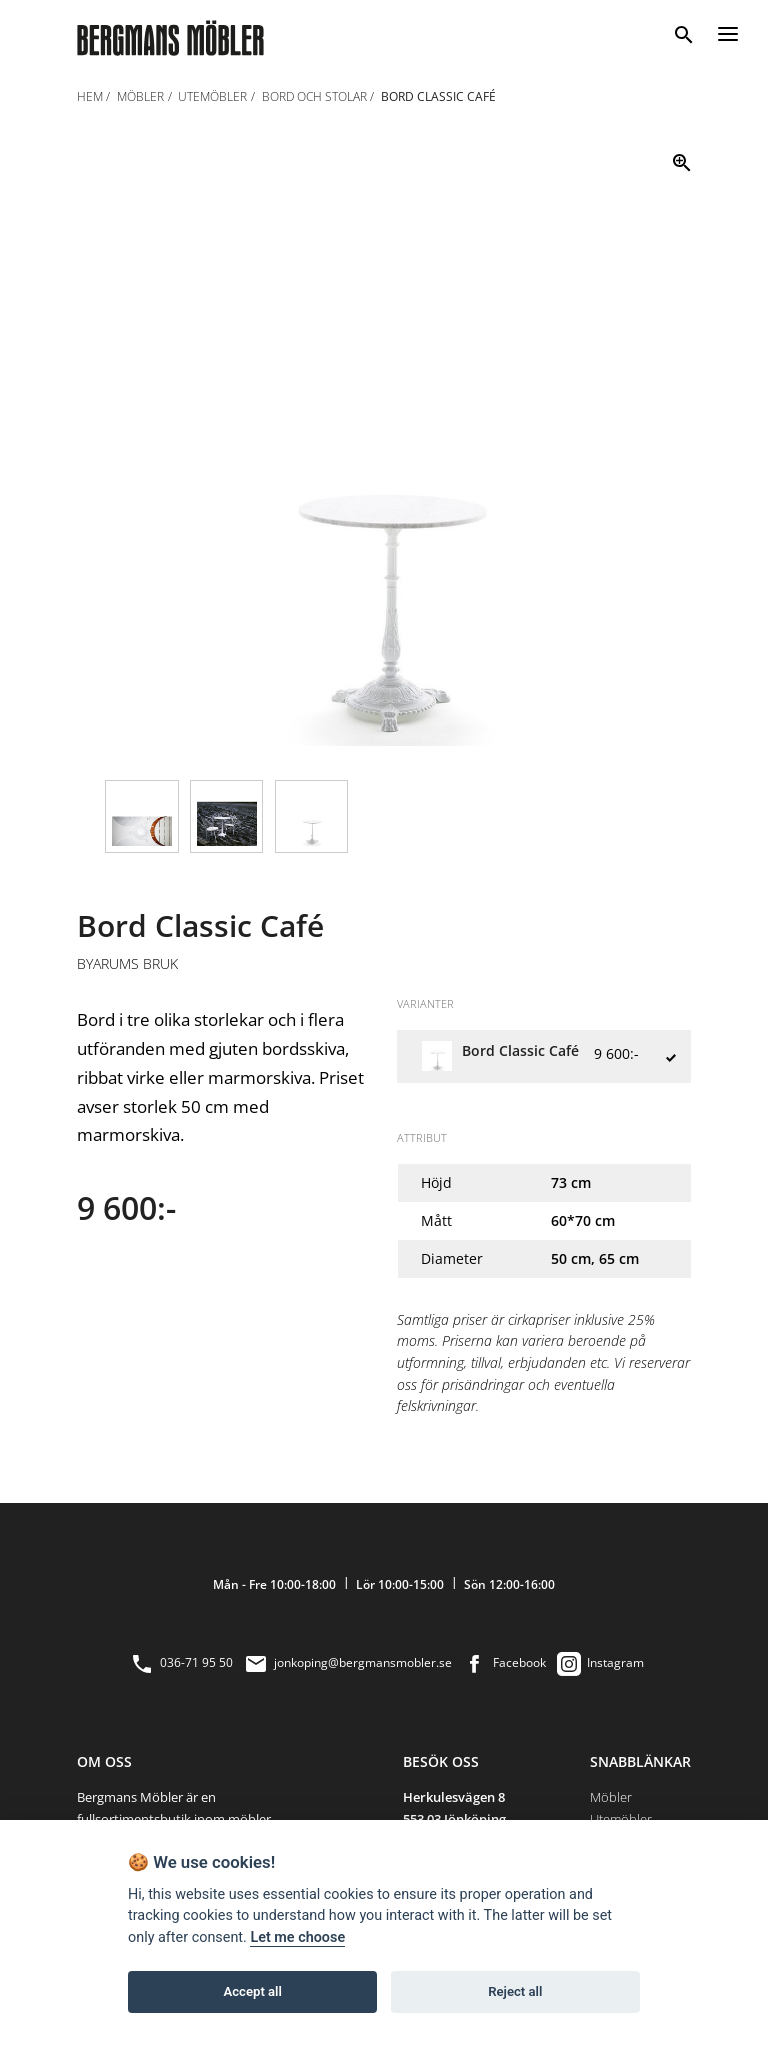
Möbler (611, 1797)
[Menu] (728, 31)
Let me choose (297, 1937)
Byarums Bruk (127, 964)
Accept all (253, 1991)
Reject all (515, 1991)
